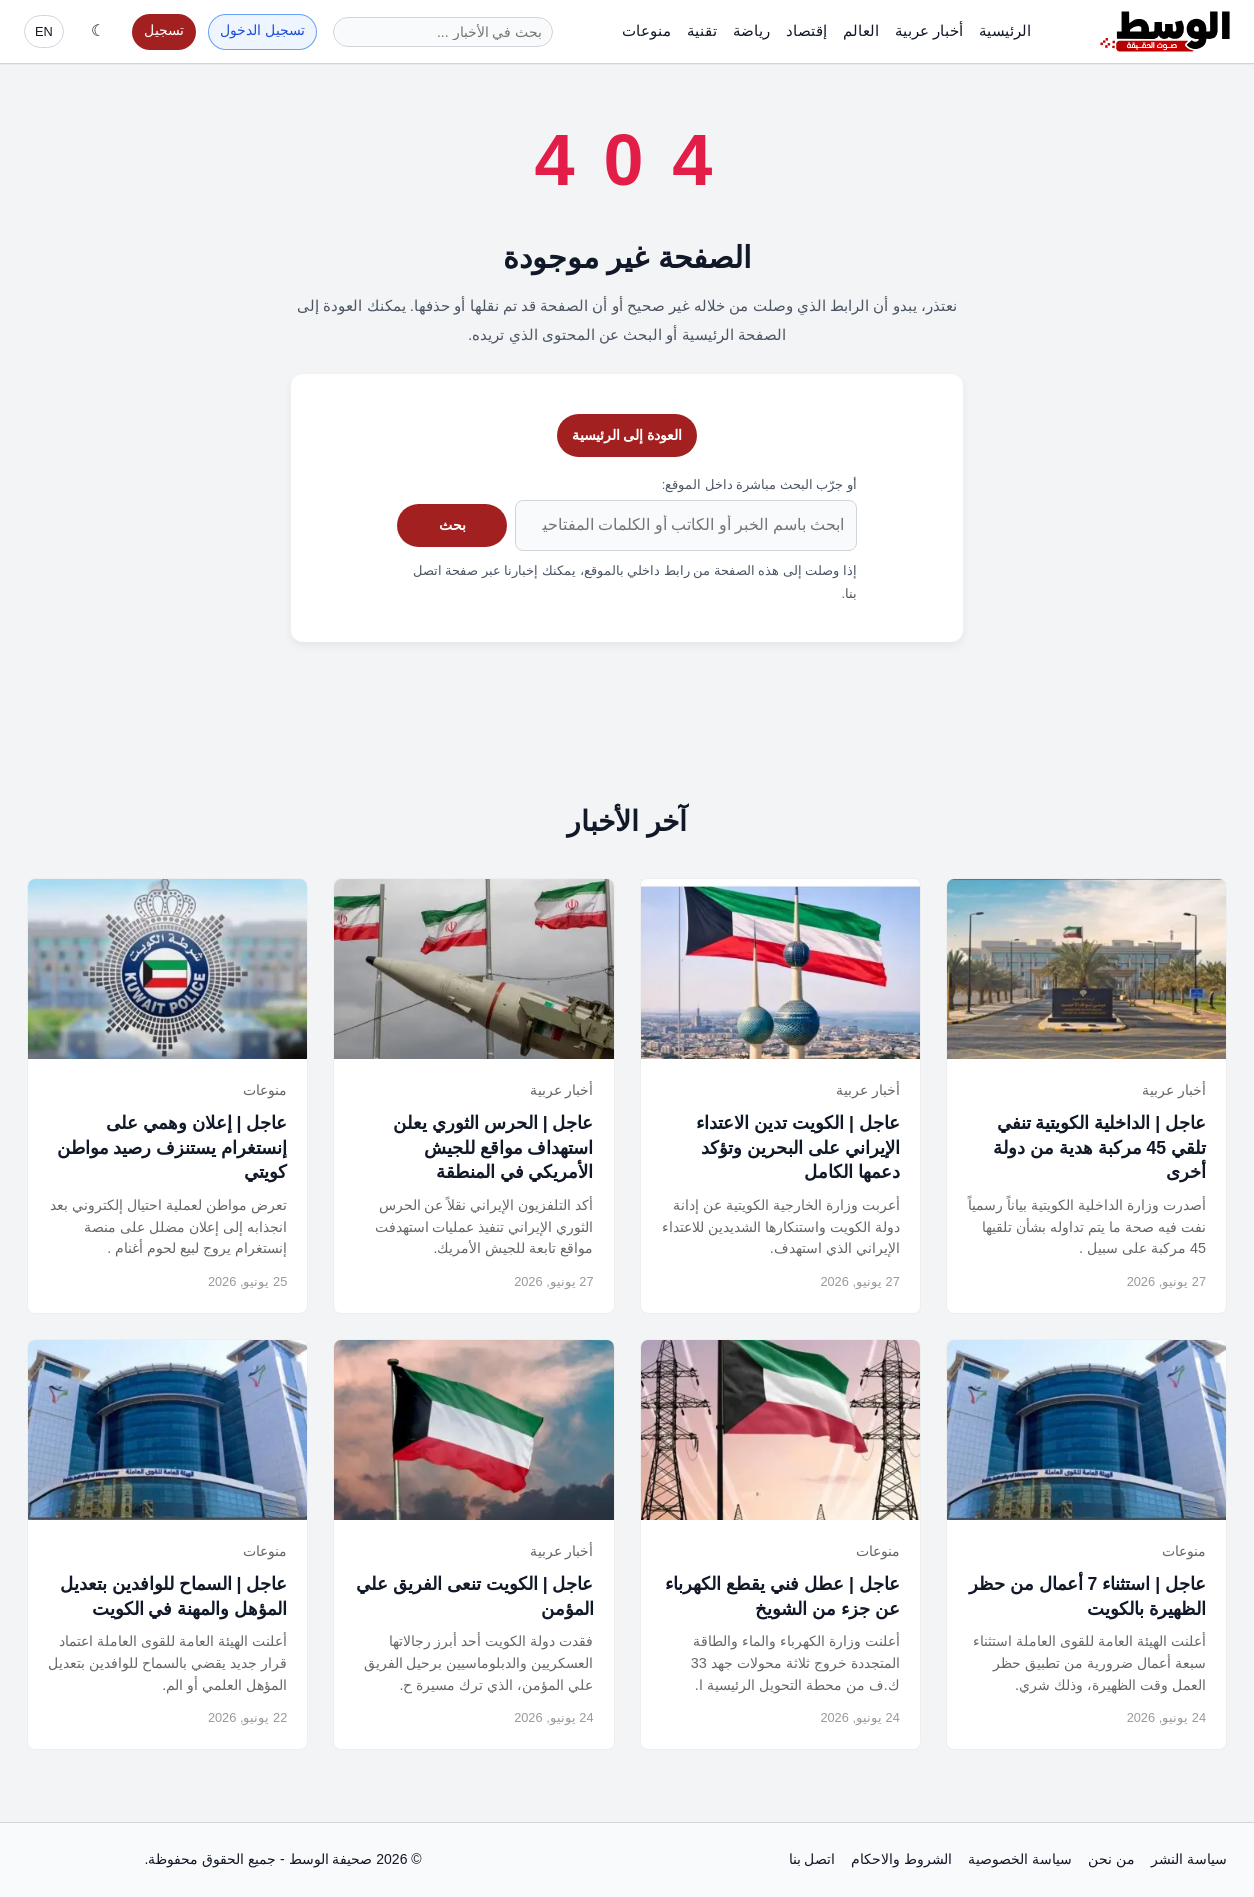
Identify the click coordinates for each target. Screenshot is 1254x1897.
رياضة (751, 30)
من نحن (1111, 1859)
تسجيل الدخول (262, 30)
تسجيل (164, 30)
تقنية (702, 30)
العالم (861, 30)
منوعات (646, 30)
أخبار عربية (929, 30)
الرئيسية (1005, 30)
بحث (452, 525)
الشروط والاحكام (901, 1859)
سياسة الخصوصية (1020, 1859)
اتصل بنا (812, 1859)
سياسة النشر (1189, 1859)
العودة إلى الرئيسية (627, 435)
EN (44, 31)
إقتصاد (806, 30)
